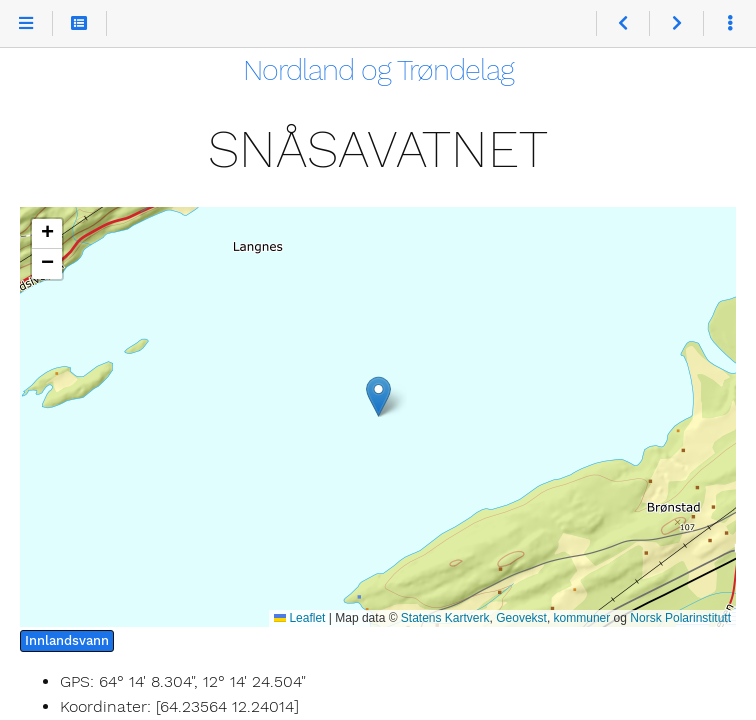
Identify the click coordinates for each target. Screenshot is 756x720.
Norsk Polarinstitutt (680, 618)
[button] (378, 396)
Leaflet (299, 618)
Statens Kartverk (445, 618)
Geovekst (521, 618)
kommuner (582, 618)
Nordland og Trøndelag (378, 70)
